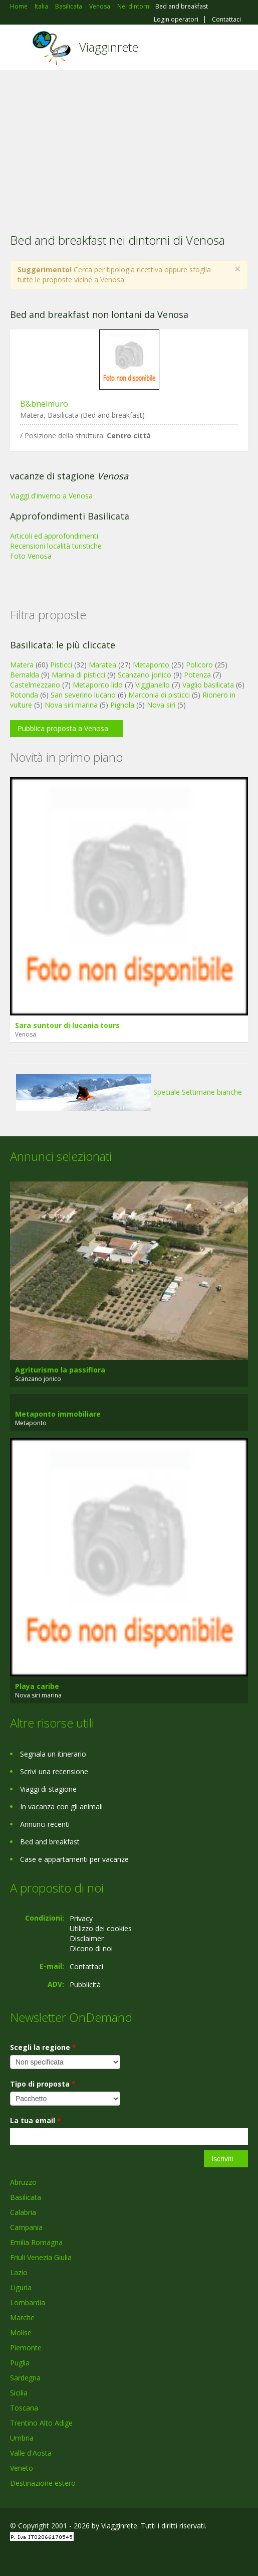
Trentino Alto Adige (41, 2423)
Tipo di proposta (43, 2084)
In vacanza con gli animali (61, 1806)
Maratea (102, 664)
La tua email (35, 2120)
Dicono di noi (91, 1948)
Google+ (34, 2557)
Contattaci (226, 19)
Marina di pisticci (78, 674)
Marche (22, 2317)
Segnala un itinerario (53, 1754)
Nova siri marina (71, 705)
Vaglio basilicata (208, 685)
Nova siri (161, 705)
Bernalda (24, 674)
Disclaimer (87, 1938)
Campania (26, 2227)
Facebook (13, 2557)
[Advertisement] (129, 145)
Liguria (21, 2287)
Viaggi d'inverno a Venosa (51, 495)
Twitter (59, 2557)
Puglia (20, 2362)
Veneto (21, 2468)
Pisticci (61, 664)
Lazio (19, 2272)
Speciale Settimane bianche (129, 1092)
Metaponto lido (98, 685)
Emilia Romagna (36, 2242)
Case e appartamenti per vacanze (74, 1859)
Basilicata (25, 2197)
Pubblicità (85, 1984)
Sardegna (25, 2377)
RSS (82, 2557)
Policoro (199, 664)
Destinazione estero (43, 2483)
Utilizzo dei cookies (101, 1928)
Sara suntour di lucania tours (67, 1025)
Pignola (122, 705)
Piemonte (26, 2347)
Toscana (24, 2408)
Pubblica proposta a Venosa (63, 728)
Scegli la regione (43, 2047)
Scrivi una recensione (54, 1771)
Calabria (23, 2212)
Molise (21, 2332)
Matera (22, 664)
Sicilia (19, 2392)
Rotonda (24, 695)
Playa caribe (37, 1686)
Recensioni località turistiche (56, 546)
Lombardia (27, 2302)
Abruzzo (23, 2182)
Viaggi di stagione (48, 1789)
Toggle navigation (19, 48)
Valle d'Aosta (31, 2453)
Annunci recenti (45, 1824)
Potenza (197, 674)
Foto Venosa (31, 556)
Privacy (81, 1918)
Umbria (22, 2438)
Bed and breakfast (50, 1841)
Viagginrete (108, 47)
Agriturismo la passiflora (60, 1370)
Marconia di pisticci (159, 695)
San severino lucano (83, 695)
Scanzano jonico (144, 674)
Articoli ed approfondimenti (54, 536)
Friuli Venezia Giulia (41, 2257)
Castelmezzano (35, 685)
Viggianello (152, 685)
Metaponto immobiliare (58, 1414)
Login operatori (176, 19)
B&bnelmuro (44, 403)
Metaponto (151, 664)
